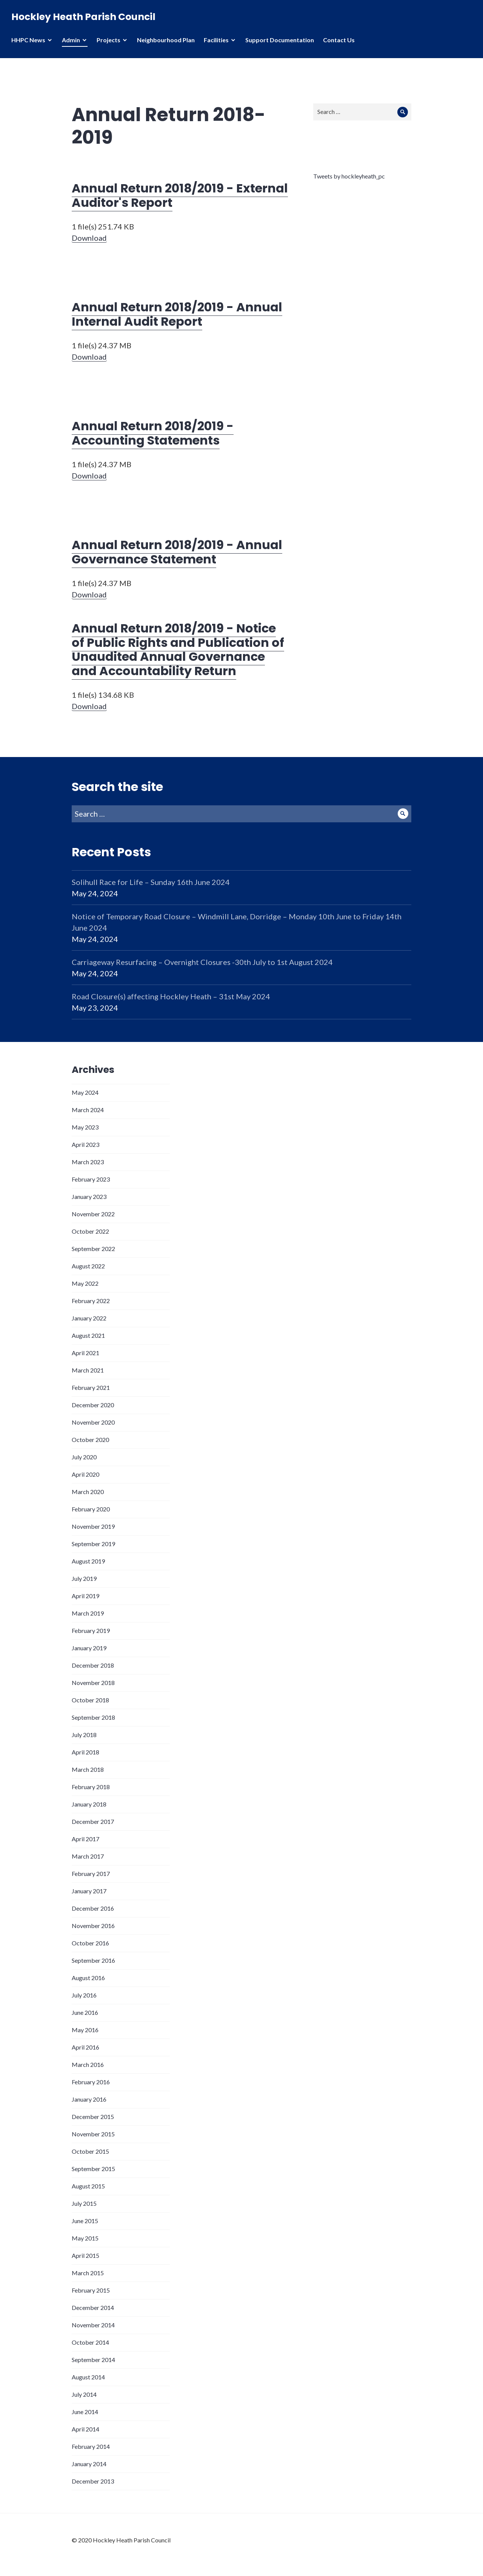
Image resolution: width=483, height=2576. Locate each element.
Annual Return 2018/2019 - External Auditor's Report (180, 195)
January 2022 (89, 1318)
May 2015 (85, 2238)
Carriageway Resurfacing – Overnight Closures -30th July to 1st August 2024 (202, 961)
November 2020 (93, 1422)
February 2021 (91, 1387)
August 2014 (88, 2377)
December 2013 (93, 2481)
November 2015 (93, 2133)
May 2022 (85, 1283)
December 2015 (93, 2116)
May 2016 (85, 2029)
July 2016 (84, 1995)
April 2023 (85, 1144)
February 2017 (91, 1873)
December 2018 (93, 1665)
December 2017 (93, 1821)
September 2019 (93, 1543)
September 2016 (93, 1960)
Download (89, 237)
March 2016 (88, 2064)
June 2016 (85, 2012)
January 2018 (89, 1804)
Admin (71, 39)
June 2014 (85, 2411)
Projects (108, 39)
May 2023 (85, 1127)
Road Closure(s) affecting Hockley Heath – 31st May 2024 (171, 996)
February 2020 (91, 1509)
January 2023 (89, 1196)
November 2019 (93, 1526)
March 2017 (88, 1856)
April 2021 (85, 1352)
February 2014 (91, 2446)
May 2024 (85, 1092)
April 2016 (85, 2047)
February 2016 (91, 2081)
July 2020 (84, 1456)
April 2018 (85, 1752)
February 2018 (91, 1786)
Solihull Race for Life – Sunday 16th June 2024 (151, 881)
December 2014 (93, 2307)
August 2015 (88, 2186)
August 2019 (88, 1561)
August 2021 (88, 1335)
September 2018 (93, 1717)
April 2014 (85, 2429)
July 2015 (84, 2203)
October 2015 (90, 2151)
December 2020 (93, 1404)
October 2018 (90, 1699)
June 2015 (85, 2220)
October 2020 (90, 1439)
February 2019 (91, 1630)
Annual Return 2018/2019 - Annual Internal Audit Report (177, 314)
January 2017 (89, 1890)
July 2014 (84, 2394)
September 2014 (93, 2359)
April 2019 (85, 1595)
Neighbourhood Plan (166, 39)
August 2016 (88, 1977)
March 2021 (88, 1370)
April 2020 (85, 1474)
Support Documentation (279, 39)
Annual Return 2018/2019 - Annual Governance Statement (177, 552)
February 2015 (91, 2290)
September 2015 (93, 2168)
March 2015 (88, 2272)
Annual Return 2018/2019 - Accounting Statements (153, 433)
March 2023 (88, 1161)
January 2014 (89, 2463)
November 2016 (93, 1925)
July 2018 (84, 1734)
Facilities (216, 39)
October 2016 (90, 1943)
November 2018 (93, 1682)
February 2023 (91, 1179)
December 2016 (93, 1908)
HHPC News (28, 39)
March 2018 (88, 1769)
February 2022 (91, 1300)
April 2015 (85, 2255)
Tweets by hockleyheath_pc (349, 176)
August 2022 (88, 1266)
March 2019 (88, 1613)
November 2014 (93, 2324)
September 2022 (93, 1248)
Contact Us (339, 39)
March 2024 (88, 1109)
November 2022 (93, 1213)
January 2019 (89, 1647)
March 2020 (88, 1491)
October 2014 (90, 2342)
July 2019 (84, 1578)
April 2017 (85, 1838)
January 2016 (89, 2099)
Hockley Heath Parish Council (83, 16)
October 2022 (90, 1231)
